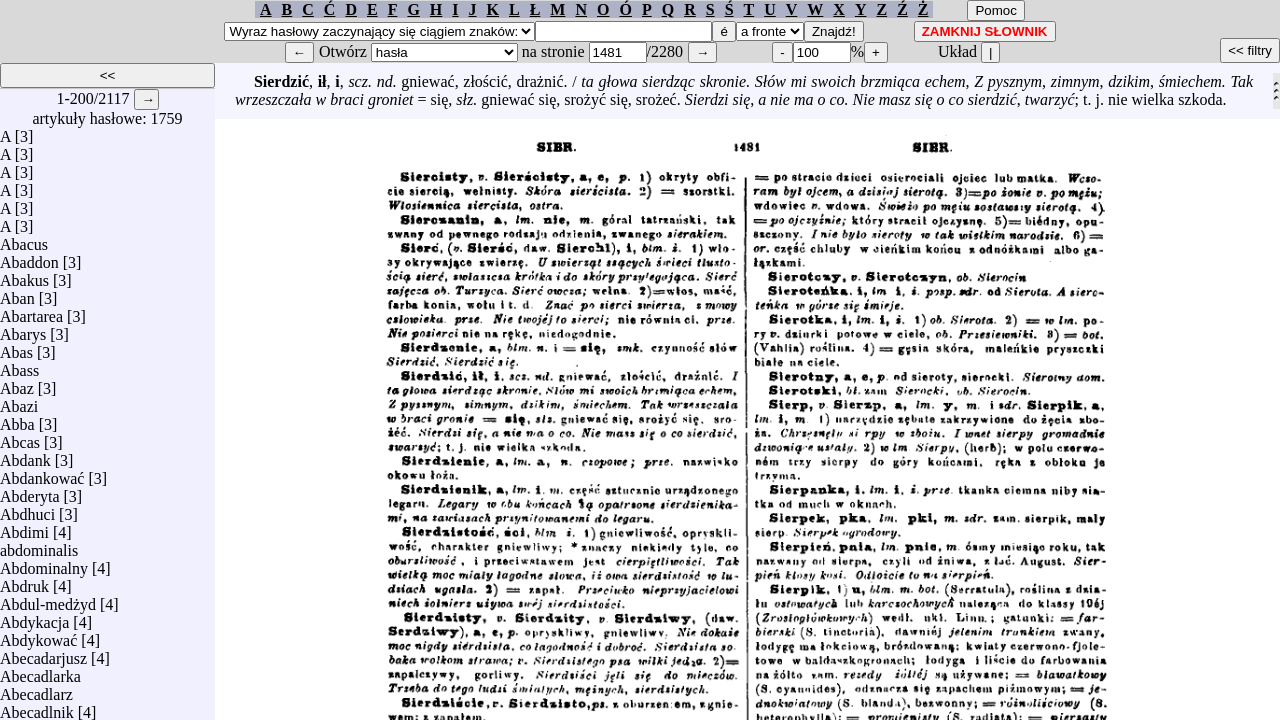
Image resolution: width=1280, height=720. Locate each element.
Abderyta (30, 491)
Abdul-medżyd (48, 599)
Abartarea (31, 311)
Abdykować (38, 635)
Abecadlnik (37, 707)
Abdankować (42, 473)
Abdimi (24, 527)
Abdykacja (34, 617)
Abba (17, 419)
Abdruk (24, 581)
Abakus (24, 275)
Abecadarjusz (43, 653)
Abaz (17, 383)
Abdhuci (27, 509)
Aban (17, 293)
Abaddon (29, 257)
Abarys (23, 329)
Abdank (25, 455)
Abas (16, 347)
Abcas (20, 437)
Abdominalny (44, 563)
